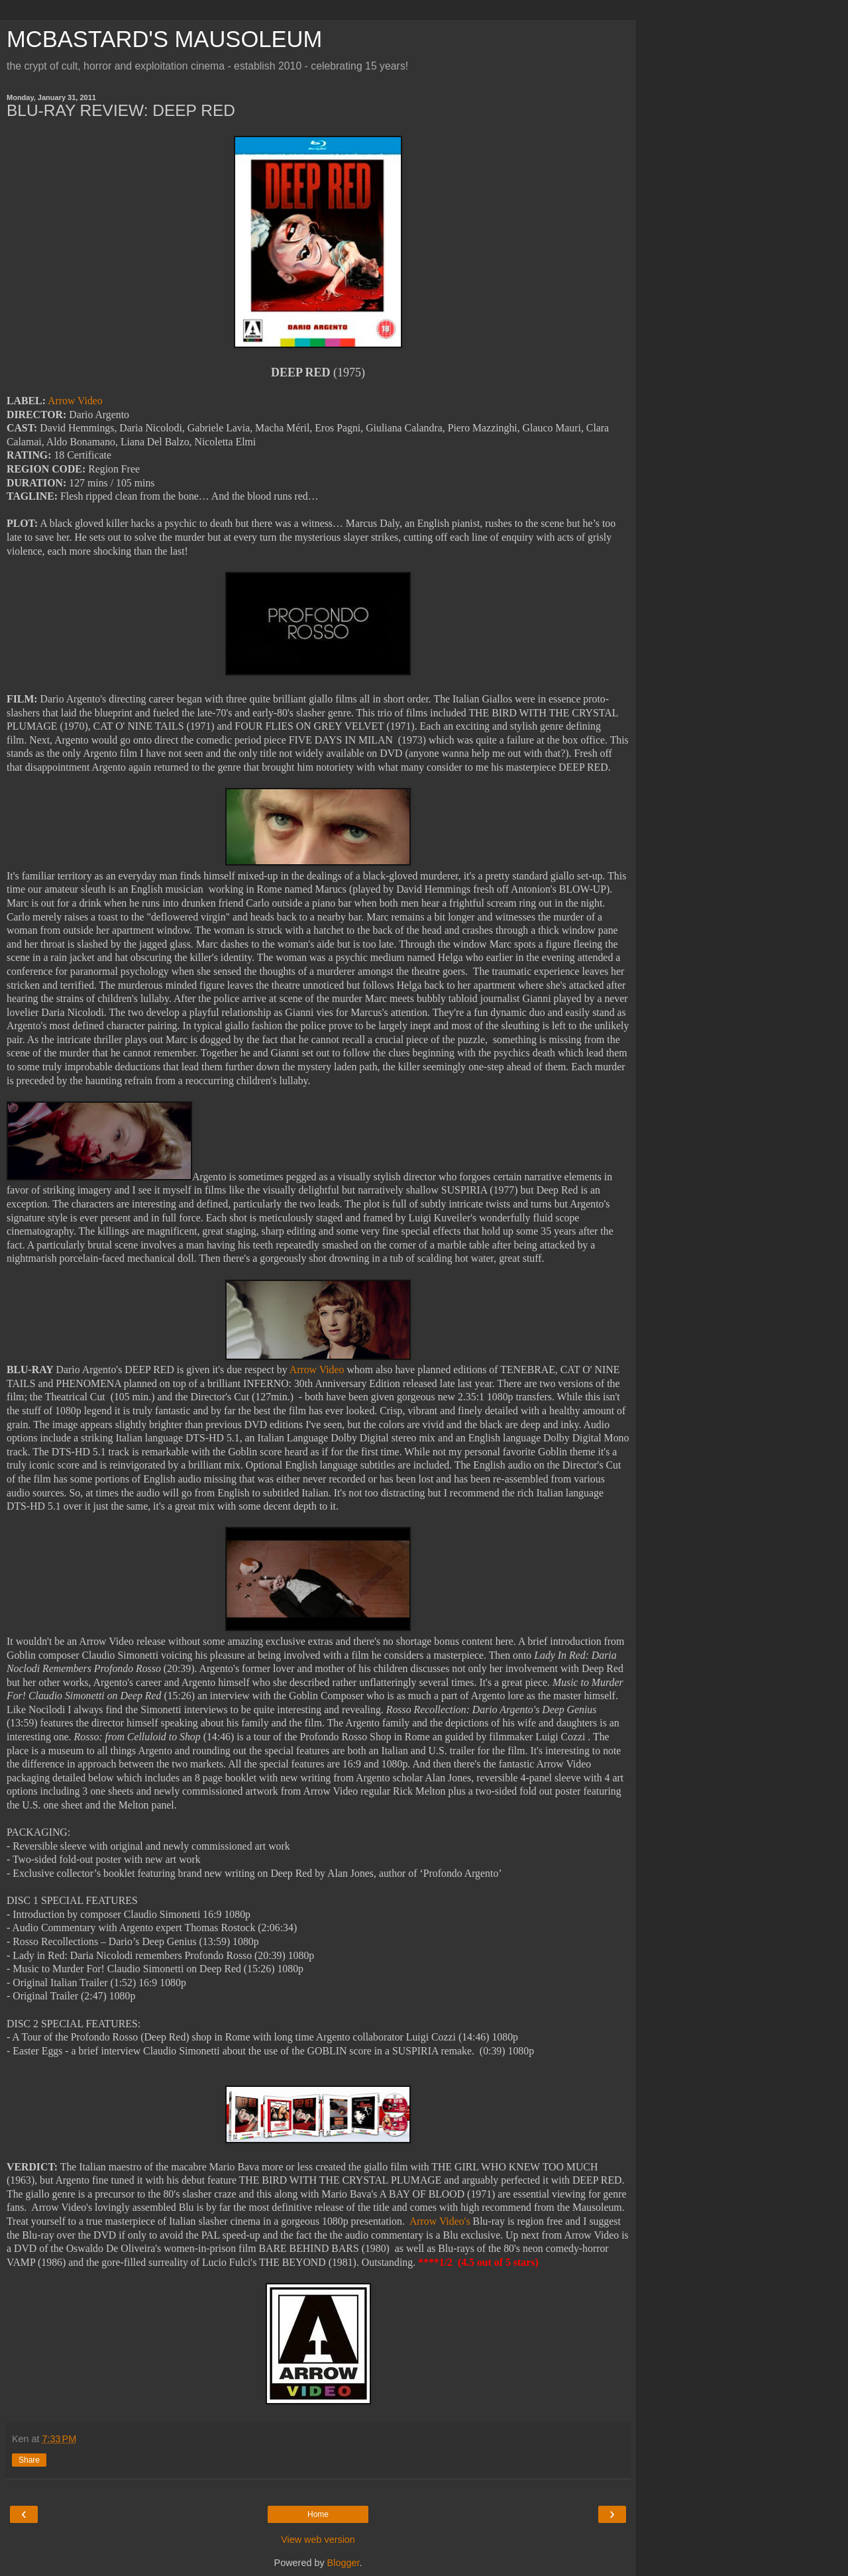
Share (29, 2460)
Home (318, 2514)
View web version (318, 2539)
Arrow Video (75, 400)
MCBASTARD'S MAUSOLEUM (164, 39)
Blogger (343, 2562)
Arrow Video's (439, 2221)
